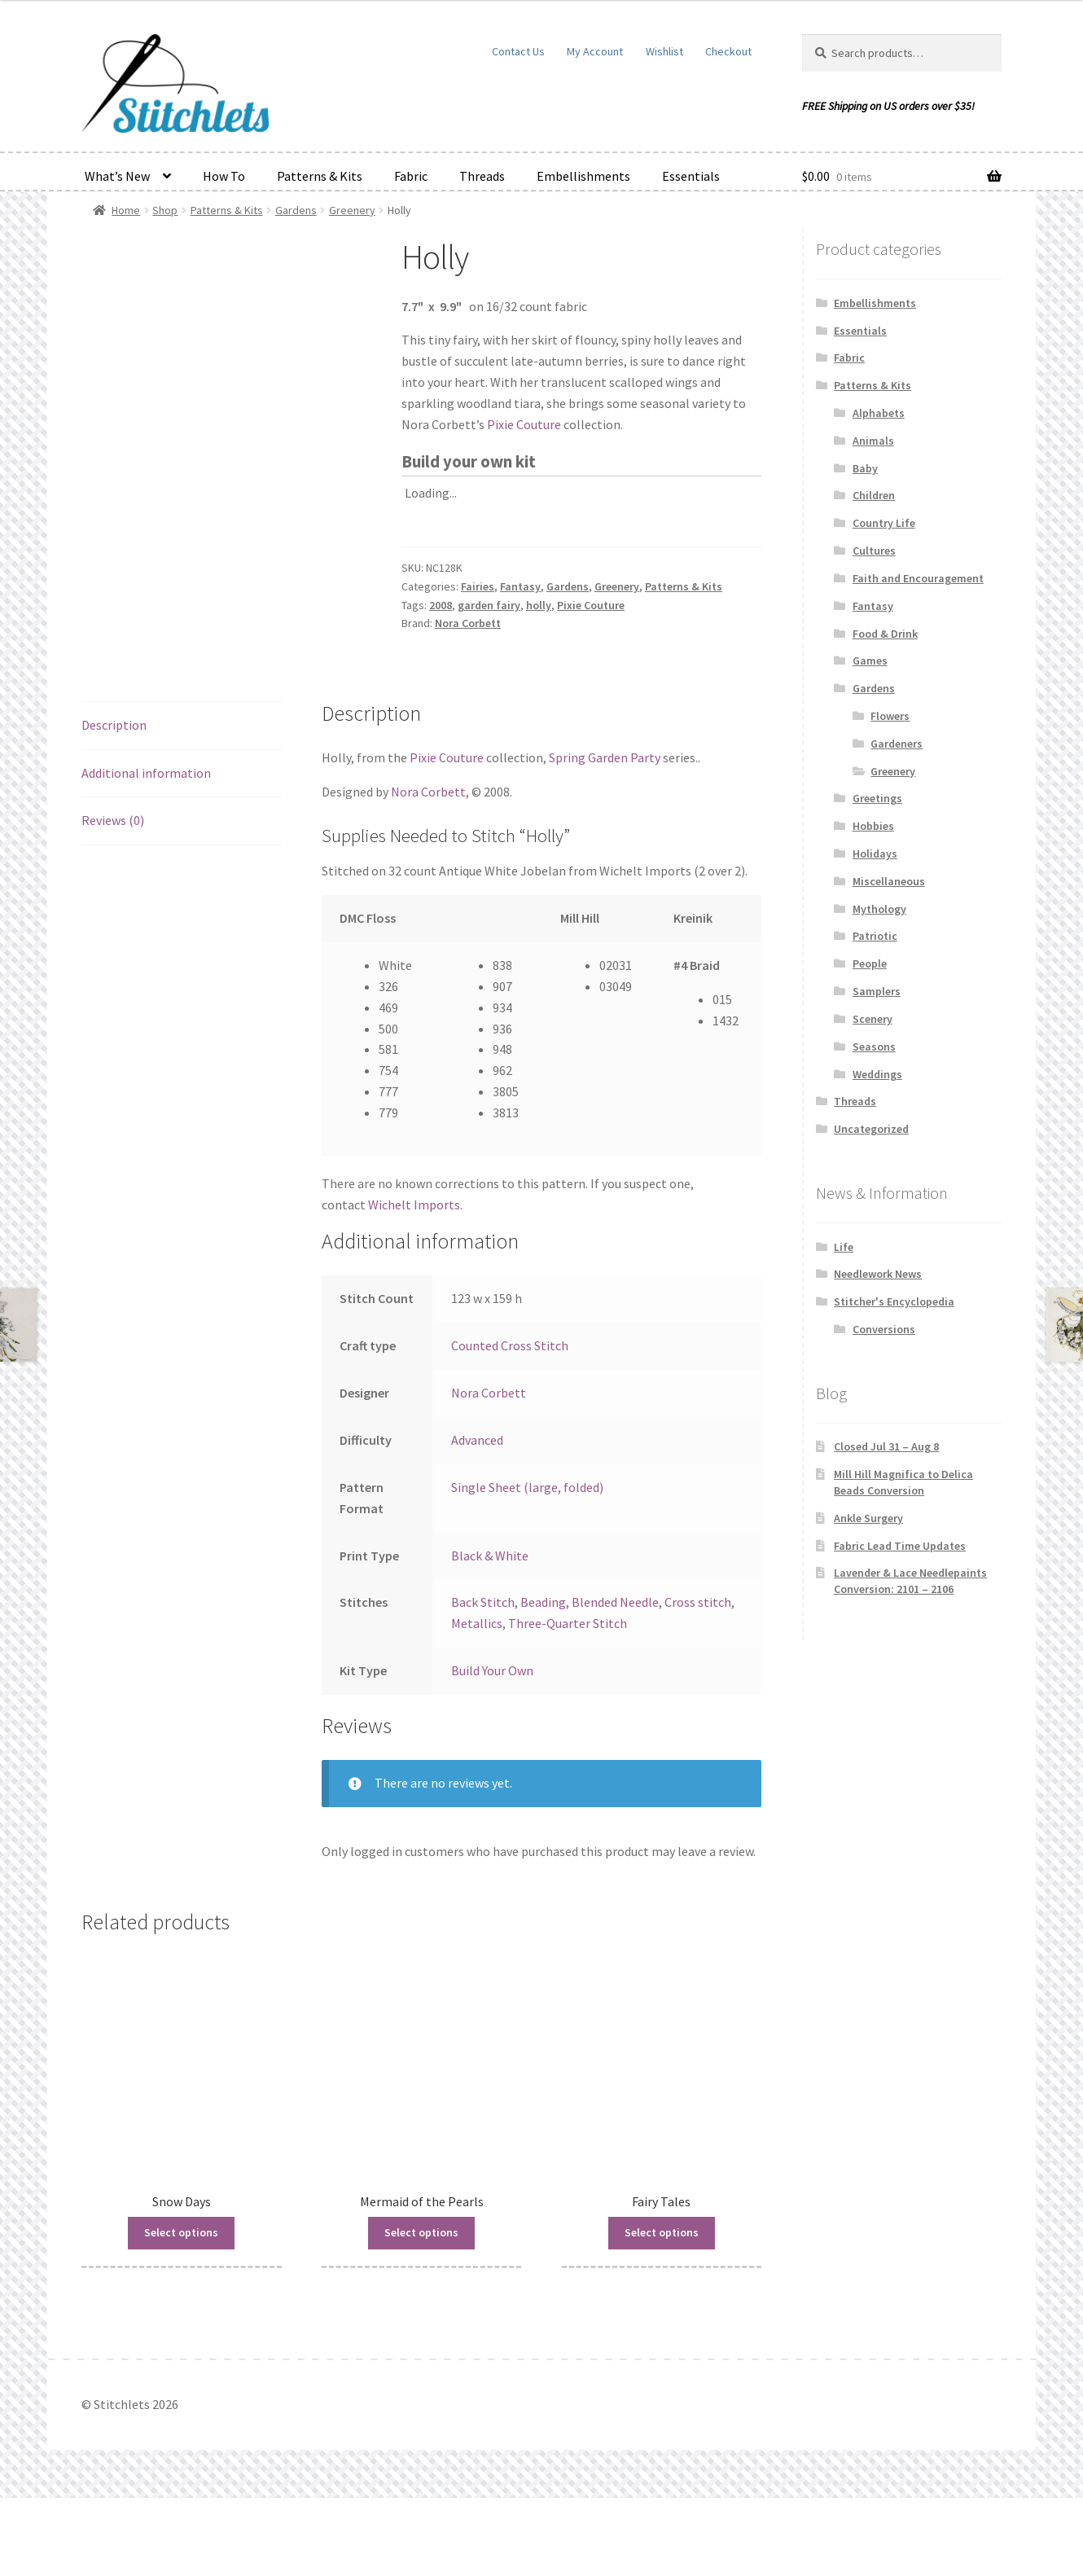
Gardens (296, 210)
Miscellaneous (889, 881)
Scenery (872, 1019)
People (870, 963)
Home (126, 210)
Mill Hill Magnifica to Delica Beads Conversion (903, 1482)
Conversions (884, 1329)
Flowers (890, 716)
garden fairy (489, 605)
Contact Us (518, 51)
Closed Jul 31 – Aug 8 (886, 1446)
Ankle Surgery (868, 1518)
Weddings (877, 1074)
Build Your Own (492, 1748)
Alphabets (879, 413)
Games (870, 660)
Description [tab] (114, 802)
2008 (440, 605)
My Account (595, 51)
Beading (543, 1680)
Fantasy (520, 586)
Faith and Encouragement (918, 578)
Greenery (352, 210)
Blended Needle (615, 1680)
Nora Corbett (468, 623)
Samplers (877, 991)
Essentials (691, 176)
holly (538, 605)
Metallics (476, 1701)
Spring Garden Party (604, 835)
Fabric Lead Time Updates (900, 1545)
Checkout (728, 51)
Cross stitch (697, 1680)
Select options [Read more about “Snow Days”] (181, 2310)
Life (843, 1247)
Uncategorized (871, 1128)
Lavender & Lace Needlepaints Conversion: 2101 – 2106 (910, 1580)
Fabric (411, 176)
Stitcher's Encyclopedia (894, 1301)
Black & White (489, 1633)
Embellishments (583, 176)
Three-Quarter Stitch (567, 1701)
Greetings (877, 798)
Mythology (879, 909)
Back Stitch (483, 1680)
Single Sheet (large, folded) (527, 1565)
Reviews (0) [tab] (112, 898)
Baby (865, 468)
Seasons (874, 1046)
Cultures (874, 550)
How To (224, 176)
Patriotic (875, 935)
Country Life (884, 523)
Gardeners (896, 743)
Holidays (875, 853)
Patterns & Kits (319, 176)
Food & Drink (885, 633)
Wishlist (664, 51)
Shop (165, 210)
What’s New (117, 176)
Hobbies (873, 825)
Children (874, 495)
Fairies (477, 586)
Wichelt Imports (414, 1283)
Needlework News (878, 1273)
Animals (873, 440)
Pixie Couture (524, 424)
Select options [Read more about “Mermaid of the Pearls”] (421, 2310)
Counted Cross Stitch (509, 1423)
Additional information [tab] (146, 850)
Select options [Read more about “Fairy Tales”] (662, 2310)
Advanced (477, 1518)
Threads (482, 176)
